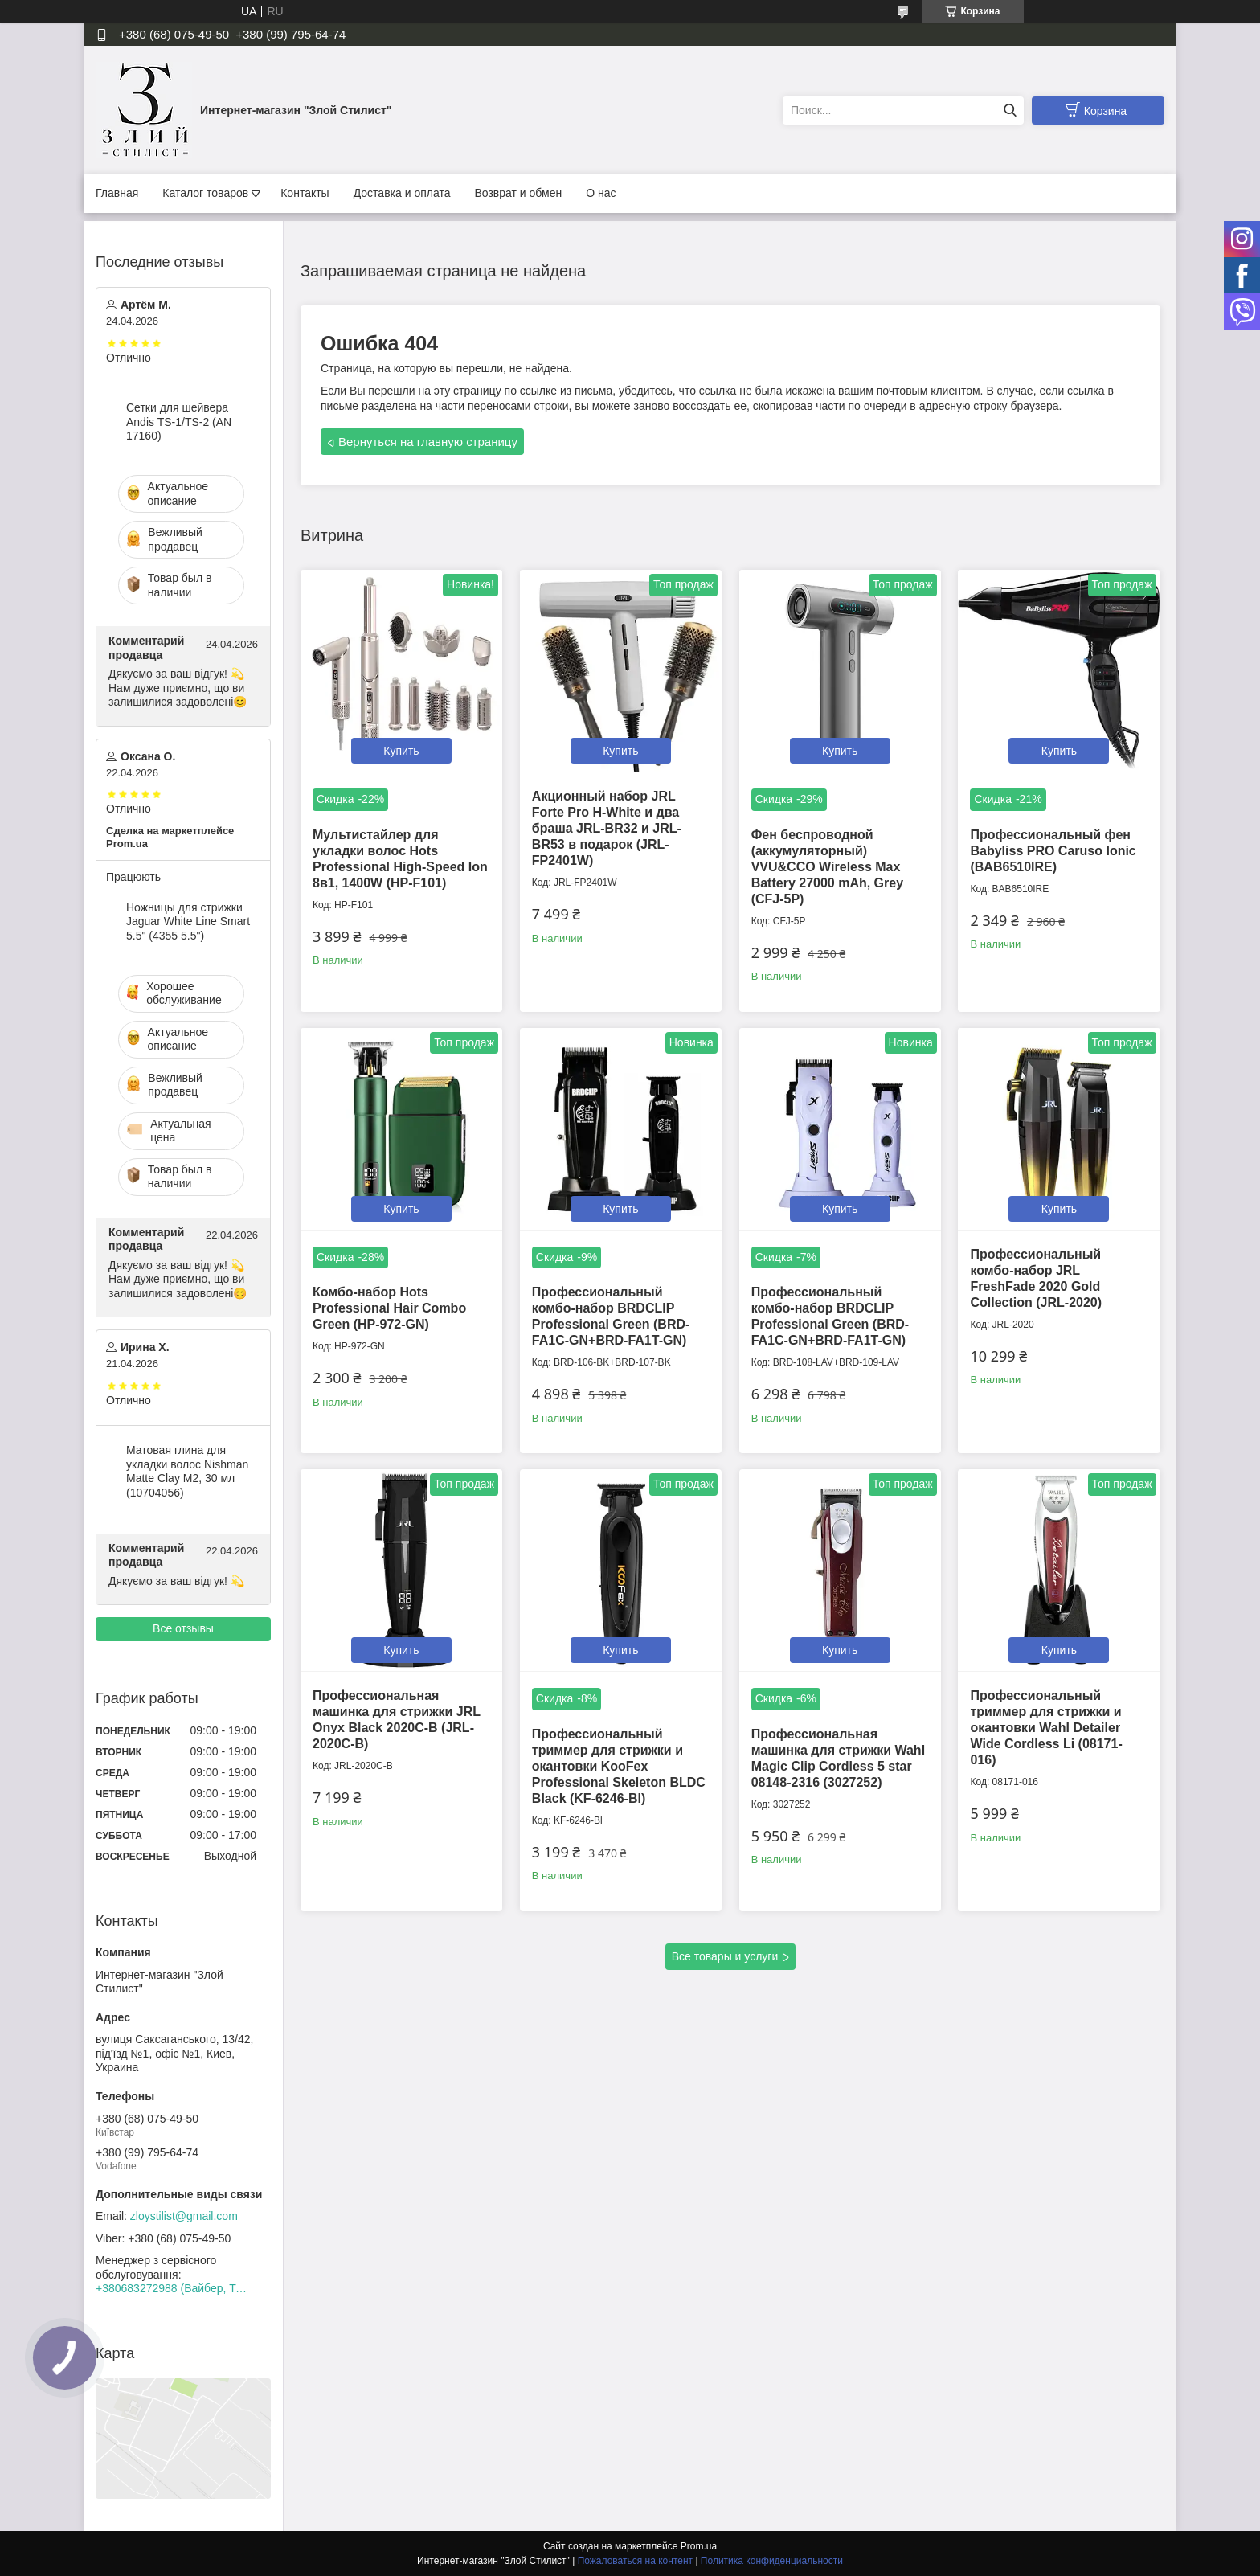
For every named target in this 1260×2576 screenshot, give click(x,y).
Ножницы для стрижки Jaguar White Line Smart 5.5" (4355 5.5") (188, 921)
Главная (117, 192)
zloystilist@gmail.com (184, 2215)
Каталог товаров (205, 192)
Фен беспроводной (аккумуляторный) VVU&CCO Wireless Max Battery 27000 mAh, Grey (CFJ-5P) (827, 867)
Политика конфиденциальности (772, 2560)
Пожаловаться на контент (635, 2560)
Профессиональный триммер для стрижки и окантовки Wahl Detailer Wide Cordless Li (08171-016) (1046, 1728)
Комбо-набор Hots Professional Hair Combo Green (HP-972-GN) (389, 1308)
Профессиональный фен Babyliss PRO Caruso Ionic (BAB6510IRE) (1052, 851)
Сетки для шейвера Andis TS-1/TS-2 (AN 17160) (178, 421)
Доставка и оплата (402, 192)
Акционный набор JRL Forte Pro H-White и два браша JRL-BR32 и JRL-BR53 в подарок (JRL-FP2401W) (606, 828)
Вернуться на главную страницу (428, 441)
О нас (601, 192)
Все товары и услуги (725, 1956)
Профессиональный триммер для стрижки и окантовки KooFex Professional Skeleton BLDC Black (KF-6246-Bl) (619, 1766)
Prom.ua (699, 2546)
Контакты (304, 192)
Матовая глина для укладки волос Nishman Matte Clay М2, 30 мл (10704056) (187, 1471)
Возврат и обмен (518, 192)
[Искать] (1010, 110)
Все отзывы (183, 1628)
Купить (401, 750)
